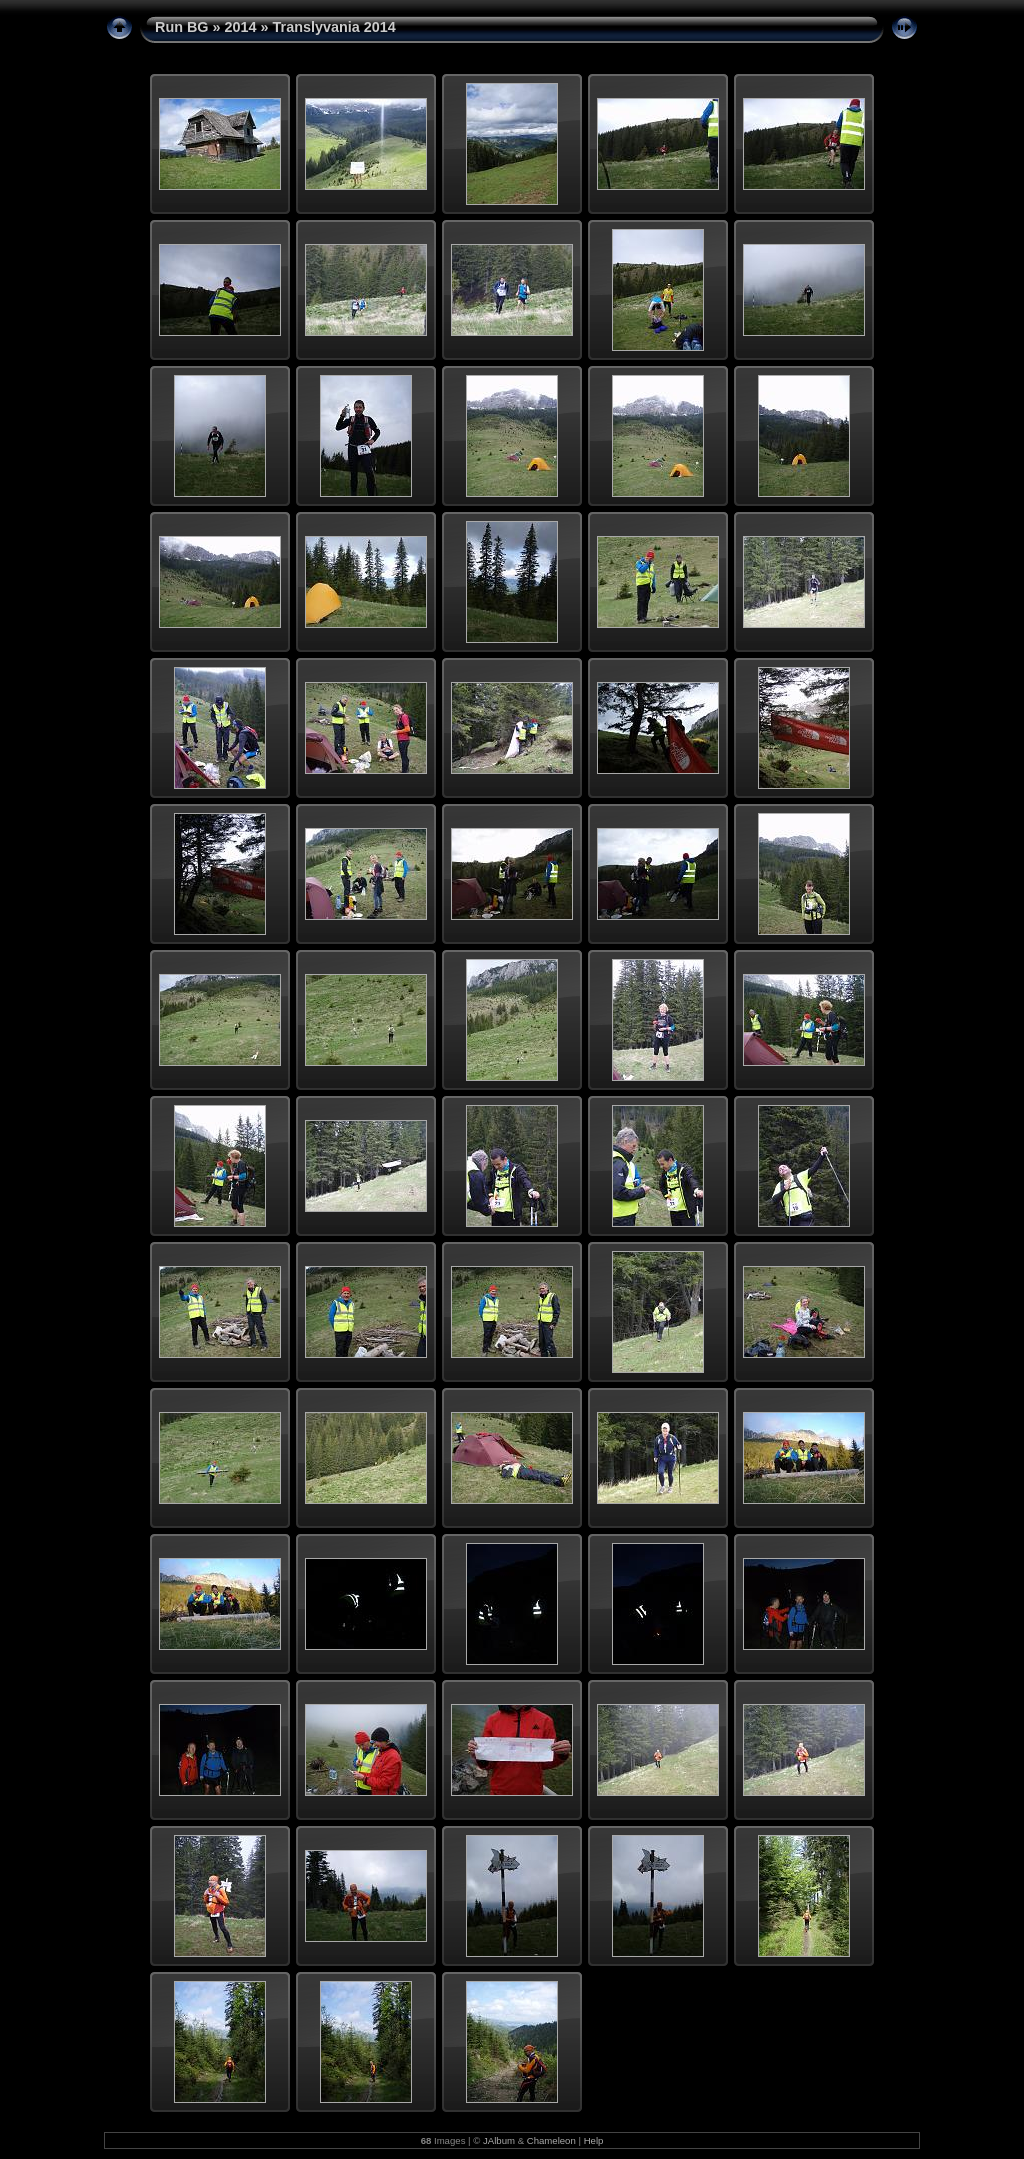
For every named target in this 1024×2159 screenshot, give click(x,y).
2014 (241, 27)
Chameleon (551, 2140)
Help (594, 2140)
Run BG (182, 27)
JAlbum (499, 2140)
